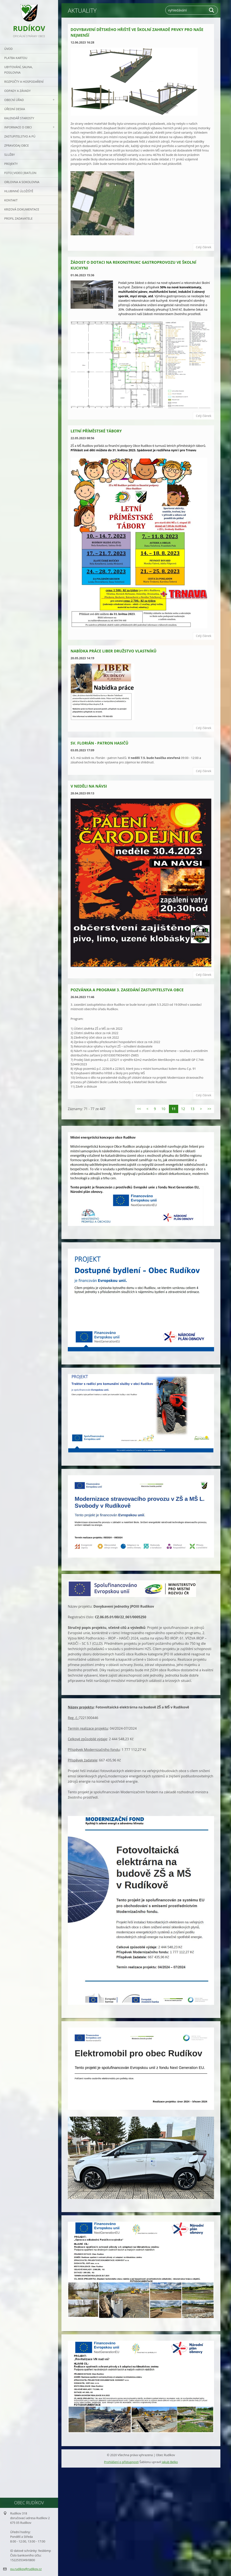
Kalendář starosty (19, 118)
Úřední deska (14, 109)
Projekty (11, 164)
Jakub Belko (170, 2462)
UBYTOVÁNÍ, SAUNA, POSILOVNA (18, 69)
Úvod (8, 49)
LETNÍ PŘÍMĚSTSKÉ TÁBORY (96, 430)
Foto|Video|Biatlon (20, 173)
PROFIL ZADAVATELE (18, 218)
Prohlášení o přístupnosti (121, 2462)
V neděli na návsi (89, 786)
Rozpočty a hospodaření (23, 82)
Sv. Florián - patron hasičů (99, 743)
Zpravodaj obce (16, 145)
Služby (9, 155)
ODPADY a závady (17, 91)
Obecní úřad (14, 100)
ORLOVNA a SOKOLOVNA (21, 182)
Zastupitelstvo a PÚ (19, 136)
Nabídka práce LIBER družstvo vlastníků (113, 650)
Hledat (211, 10)
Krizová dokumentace (21, 209)
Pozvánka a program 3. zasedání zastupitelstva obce (127, 989)
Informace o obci (18, 127)
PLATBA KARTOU (15, 58)
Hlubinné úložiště (18, 191)
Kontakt (11, 200)
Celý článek (203, 247)
